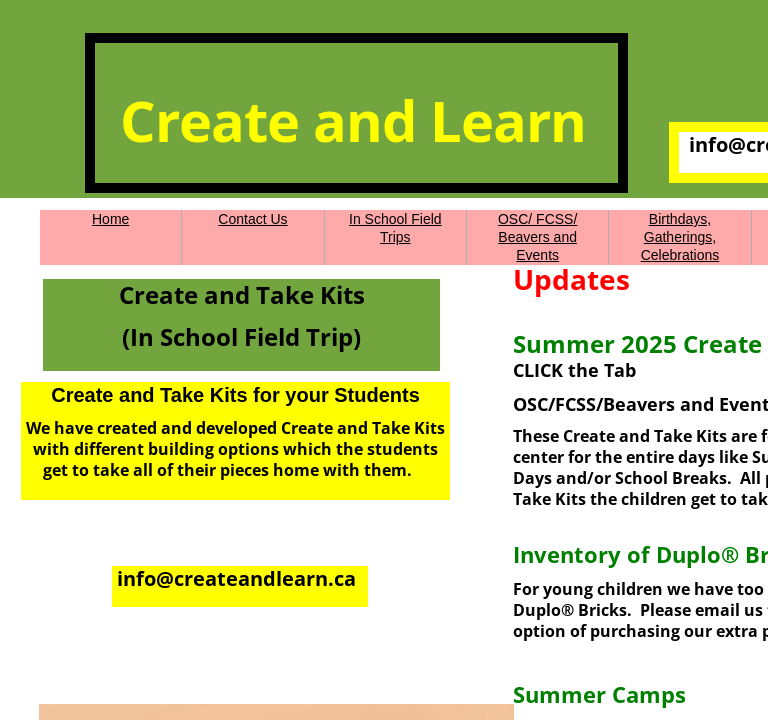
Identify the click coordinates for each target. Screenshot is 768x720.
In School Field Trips (395, 228)
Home (110, 219)
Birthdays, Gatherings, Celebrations (680, 237)
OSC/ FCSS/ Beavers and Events (537, 237)
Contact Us (252, 219)
